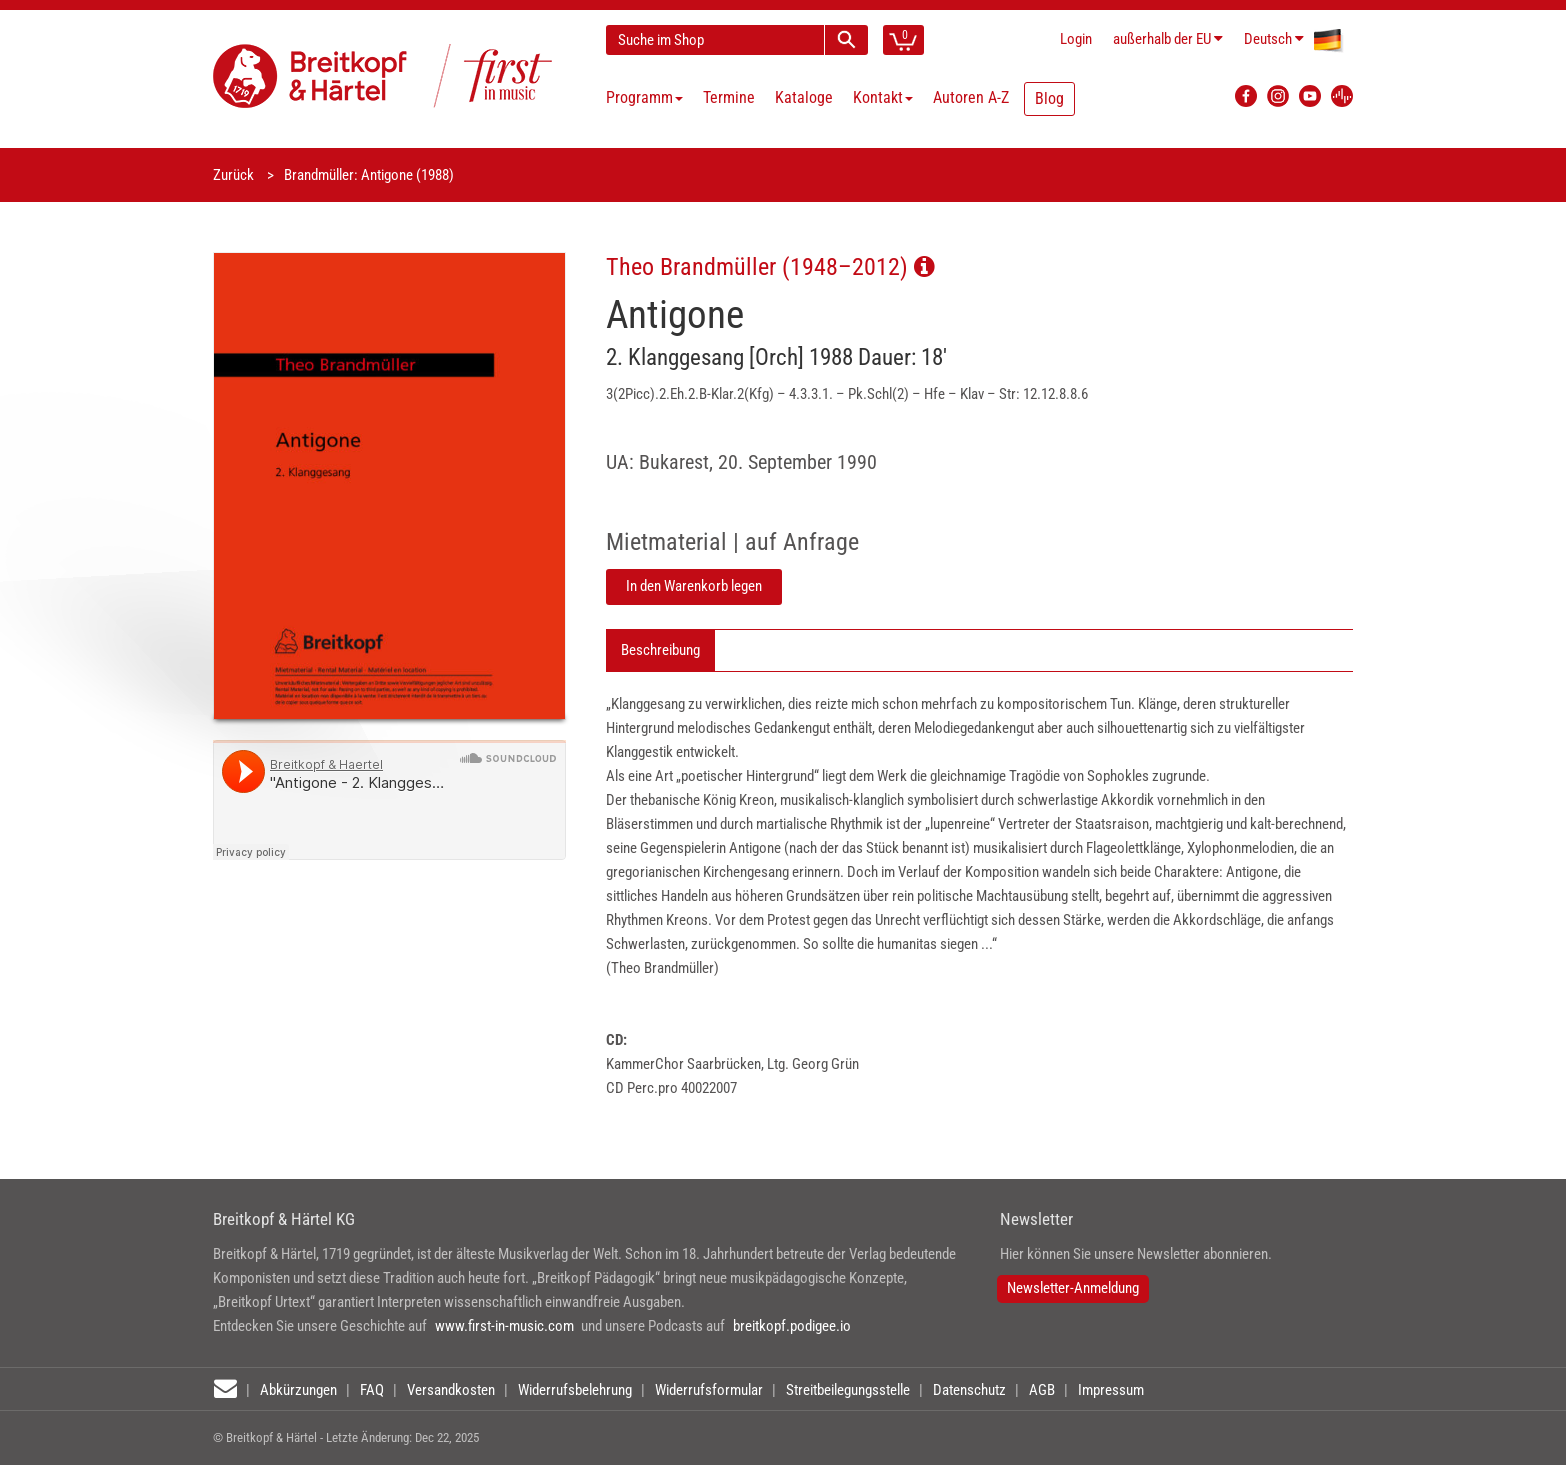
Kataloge (804, 97)
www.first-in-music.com (504, 1326)
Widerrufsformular (709, 1390)
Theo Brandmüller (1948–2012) (770, 266)
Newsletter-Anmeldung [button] (1073, 1288)
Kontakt (883, 97)
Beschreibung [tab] (660, 650)
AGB (1042, 1390)
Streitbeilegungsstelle (848, 1390)
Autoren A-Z (971, 97)
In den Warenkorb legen (694, 586)
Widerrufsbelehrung (575, 1390)
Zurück (233, 175)
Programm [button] (644, 97)
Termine (729, 97)
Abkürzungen (298, 1390)
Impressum (1111, 1390)
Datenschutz (969, 1390)
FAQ (372, 1390)
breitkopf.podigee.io (792, 1326)
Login (1076, 39)
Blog (1049, 98)
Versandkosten (451, 1390)
